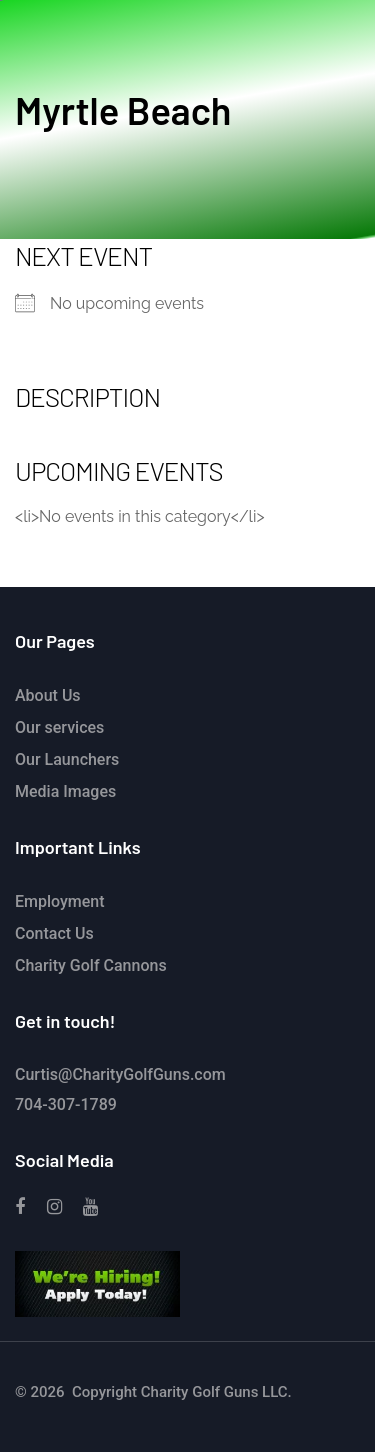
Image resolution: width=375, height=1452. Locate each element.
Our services (59, 727)
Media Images (65, 791)
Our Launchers (67, 759)
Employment (60, 901)
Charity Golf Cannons (91, 965)
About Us (48, 695)
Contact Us (54, 933)
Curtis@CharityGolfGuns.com (120, 1074)
